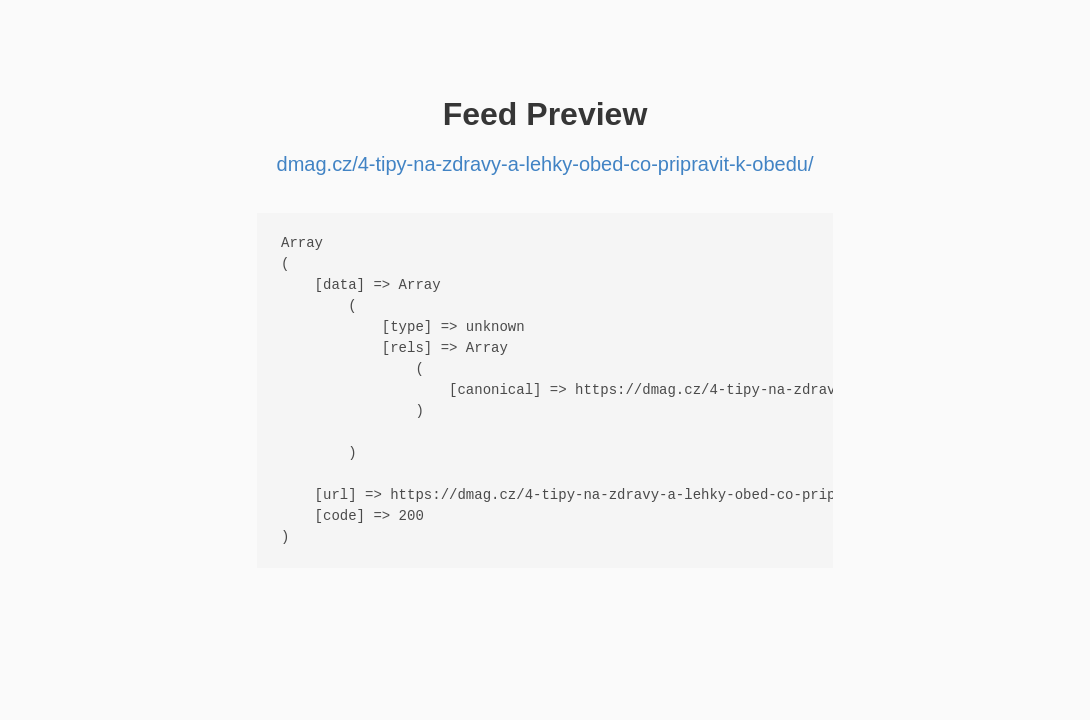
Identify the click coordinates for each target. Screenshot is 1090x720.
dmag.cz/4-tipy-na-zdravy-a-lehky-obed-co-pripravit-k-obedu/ (545, 164)
